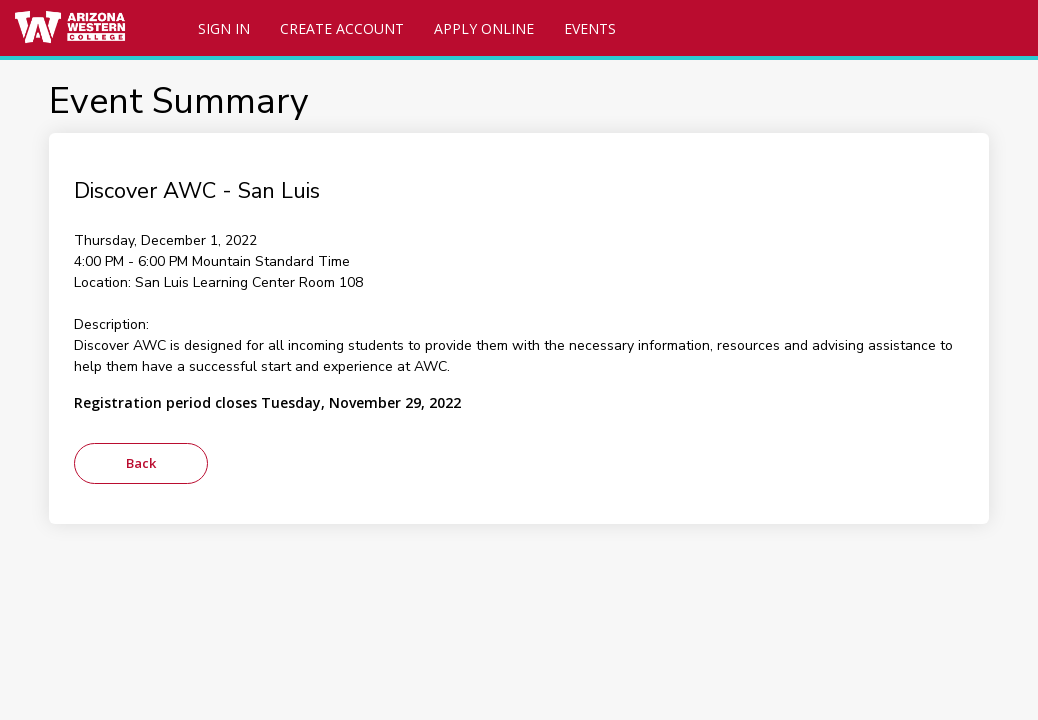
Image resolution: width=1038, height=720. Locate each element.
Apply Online (484, 28)
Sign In (224, 28)
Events (590, 28)
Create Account (342, 28)
